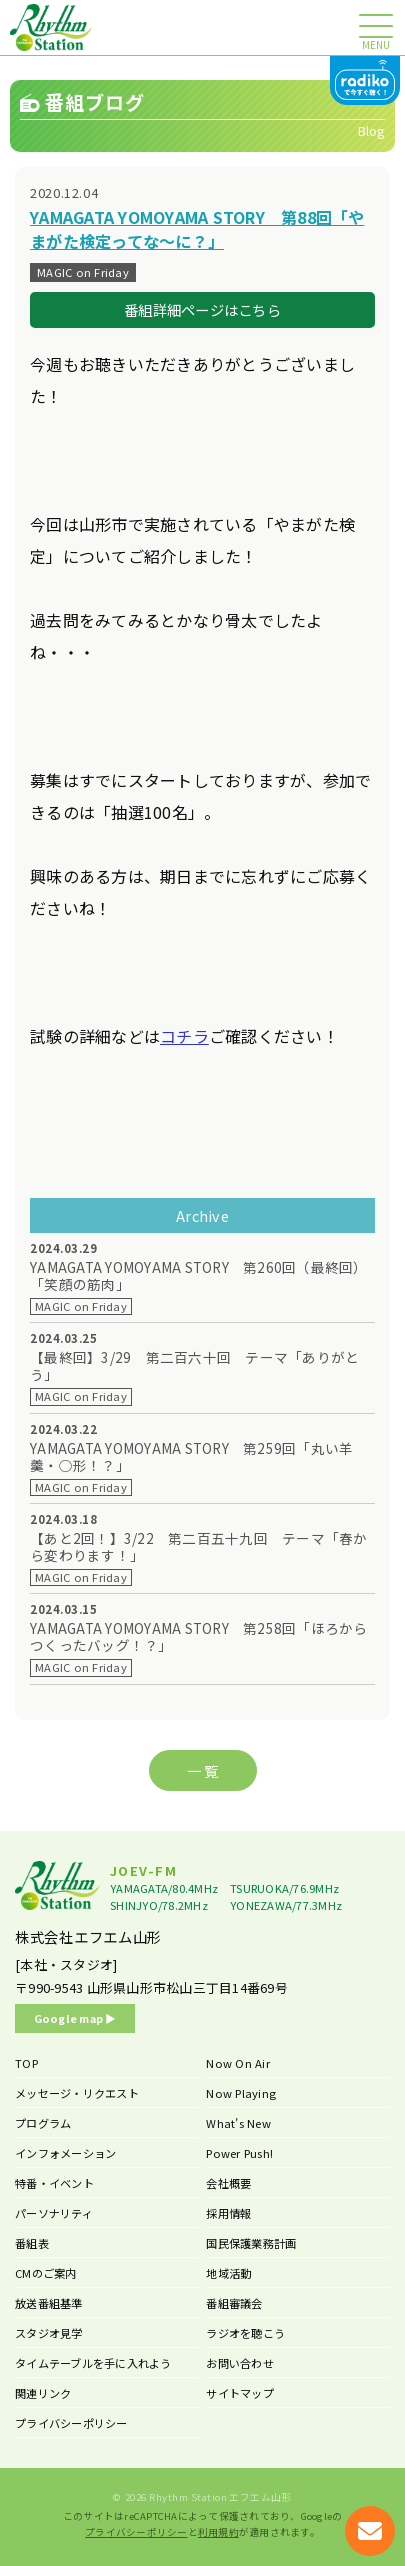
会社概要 (228, 2183)
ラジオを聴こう (245, 2333)
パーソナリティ (54, 2213)
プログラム (43, 2123)
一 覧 (203, 1770)
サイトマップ (240, 2393)
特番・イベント (54, 2183)
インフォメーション (65, 2153)
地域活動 (228, 2273)
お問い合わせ (240, 2363)
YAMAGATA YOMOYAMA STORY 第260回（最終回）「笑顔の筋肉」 (199, 1276)
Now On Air (238, 2063)
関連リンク (43, 2393)
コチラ (184, 1036)
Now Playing (241, 2093)
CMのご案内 (46, 2273)
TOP (26, 2063)
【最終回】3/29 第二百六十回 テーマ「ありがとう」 (194, 1366)
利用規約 (218, 2532)
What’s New (238, 2123)
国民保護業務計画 (251, 2243)
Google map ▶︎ (75, 2018)
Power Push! (239, 2153)
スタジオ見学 (49, 2333)
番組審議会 (234, 2303)
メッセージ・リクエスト (77, 2093)
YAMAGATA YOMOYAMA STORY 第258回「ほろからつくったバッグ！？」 (199, 1637)
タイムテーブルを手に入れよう (93, 2363)
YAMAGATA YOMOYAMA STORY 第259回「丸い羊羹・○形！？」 (191, 1457)
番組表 (32, 2243)
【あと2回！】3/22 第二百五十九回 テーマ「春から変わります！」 (199, 1547)
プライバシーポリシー (71, 2423)
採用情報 (228, 2213)
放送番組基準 (49, 2303)
